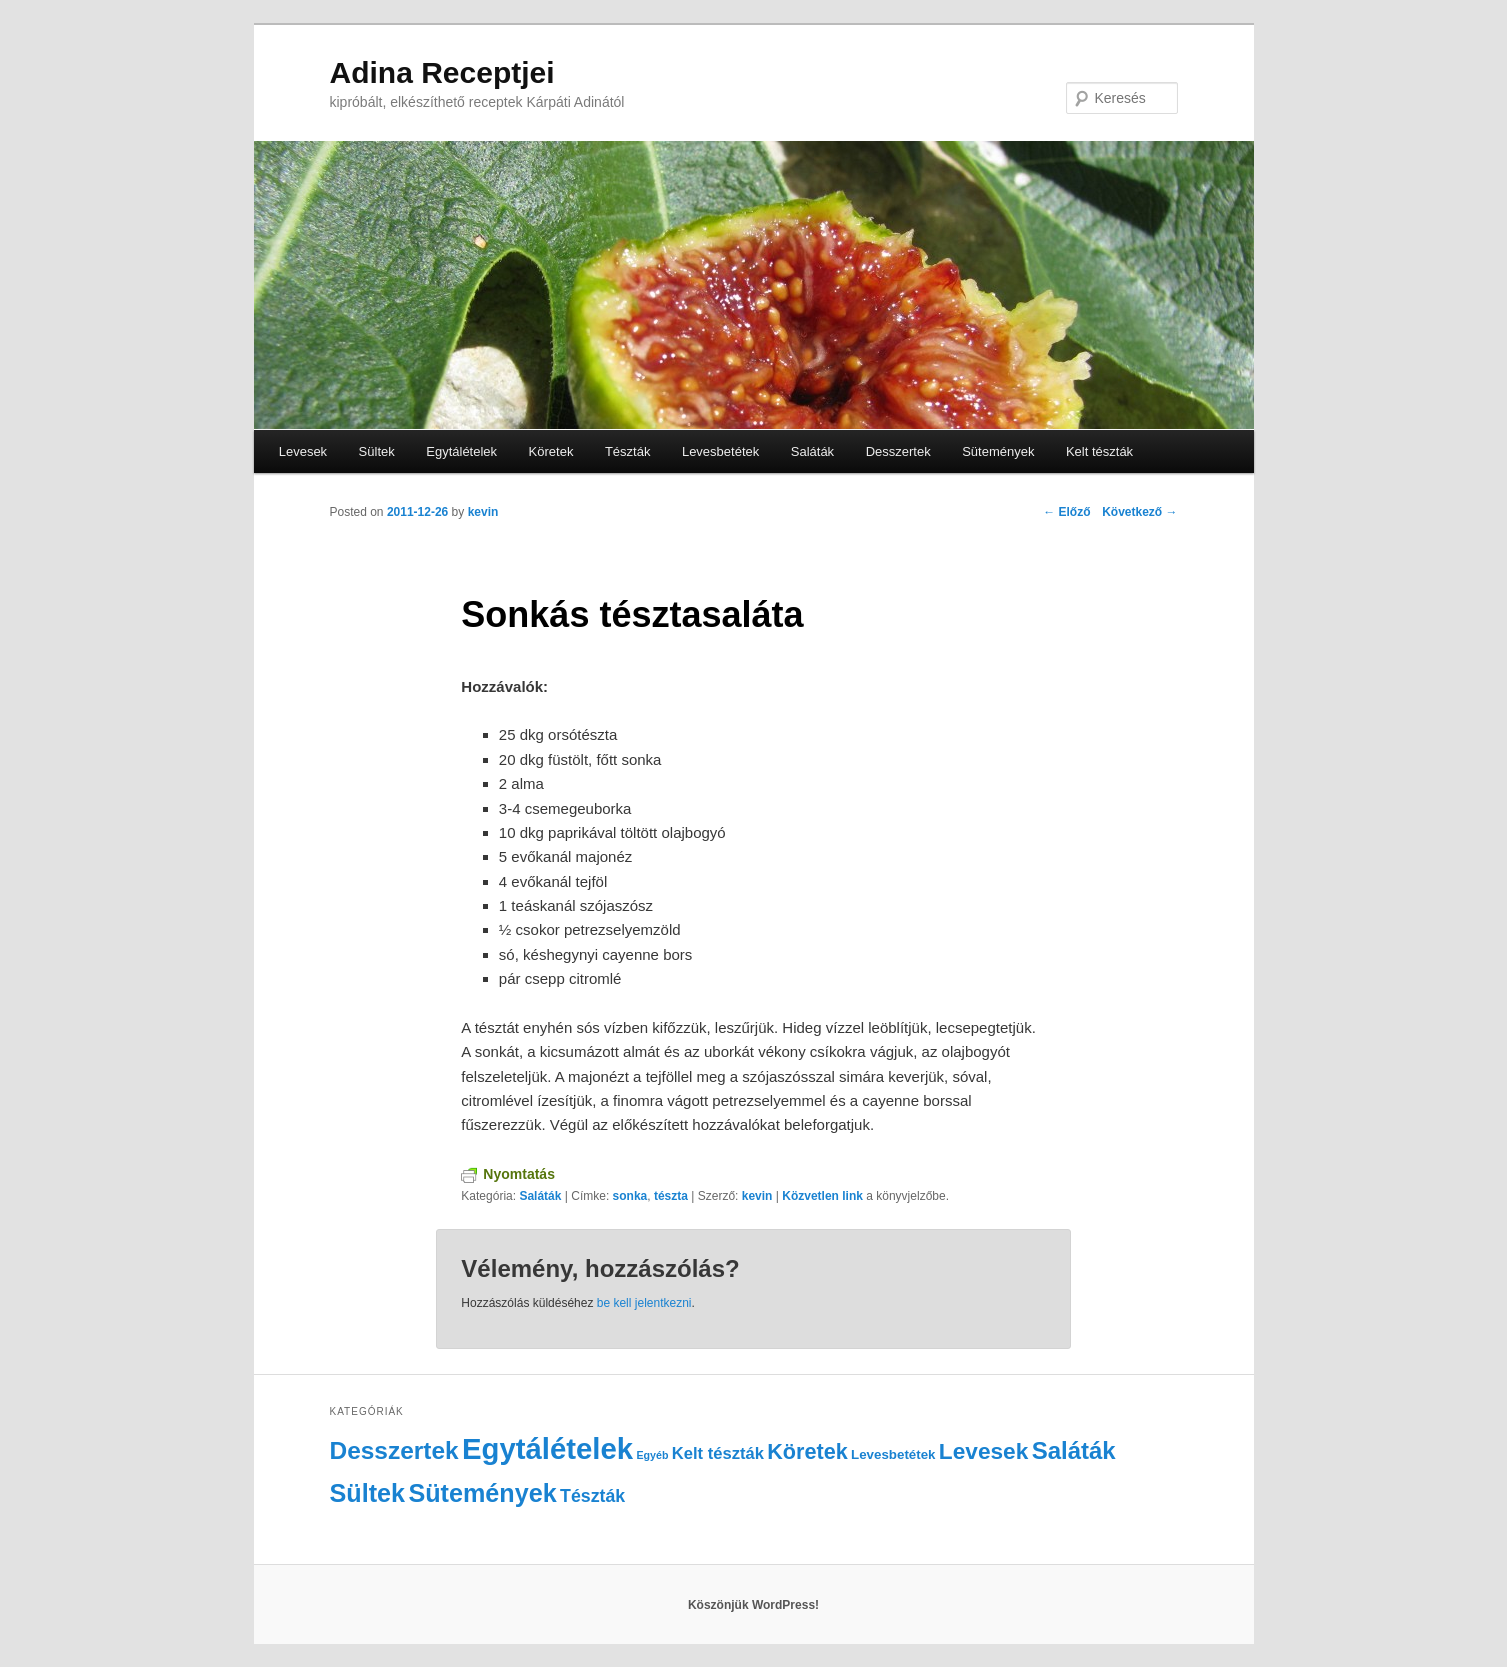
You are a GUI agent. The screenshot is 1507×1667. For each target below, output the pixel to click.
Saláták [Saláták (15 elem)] (1074, 1450)
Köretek (551, 451)
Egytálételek (461, 451)
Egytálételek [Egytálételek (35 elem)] (547, 1448)
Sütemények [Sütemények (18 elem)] (482, 1493)
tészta (671, 1196)
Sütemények (998, 451)
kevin (483, 512)
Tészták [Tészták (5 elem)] (592, 1496)
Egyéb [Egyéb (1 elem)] (652, 1455)
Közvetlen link (824, 1196)
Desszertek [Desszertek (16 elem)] (394, 1450)
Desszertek (898, 451)
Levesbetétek (720, 451)
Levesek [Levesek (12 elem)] (983, 1451)
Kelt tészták (1099, 451)
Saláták (812, 451)
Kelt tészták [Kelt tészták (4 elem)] (718, 1453)
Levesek (303, 451)
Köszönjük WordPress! (753, 1605)
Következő (1139, 512)
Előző (1066, 512)
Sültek (377, 451)
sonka (630, 1196)
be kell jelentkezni (644, 1303)
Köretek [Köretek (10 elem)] (807, 1451)
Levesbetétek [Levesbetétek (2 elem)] (893, 1454)
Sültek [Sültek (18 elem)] (368, 1493)
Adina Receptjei (442, 72)
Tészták (628, 451)
